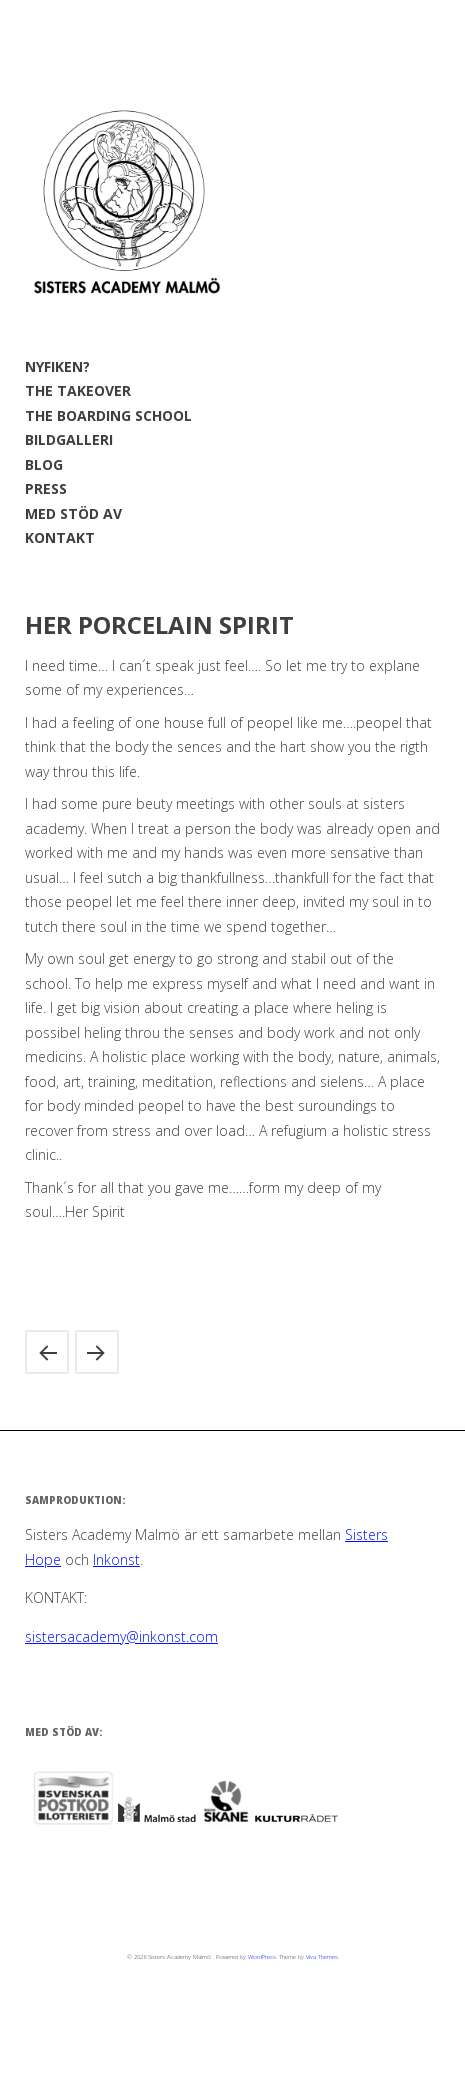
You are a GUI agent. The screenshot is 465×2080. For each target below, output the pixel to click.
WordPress (262, 1957)
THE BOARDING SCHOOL (108, 415)
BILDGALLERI (69, 439)
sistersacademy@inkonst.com (121, 1636)
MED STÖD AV (73, 513)
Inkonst (116, 1559)
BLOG (44, 464)
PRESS (46, 488)
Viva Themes (322, 1957)
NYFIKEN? (57, 366)
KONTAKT (60, 537)
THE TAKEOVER (78, 390)
